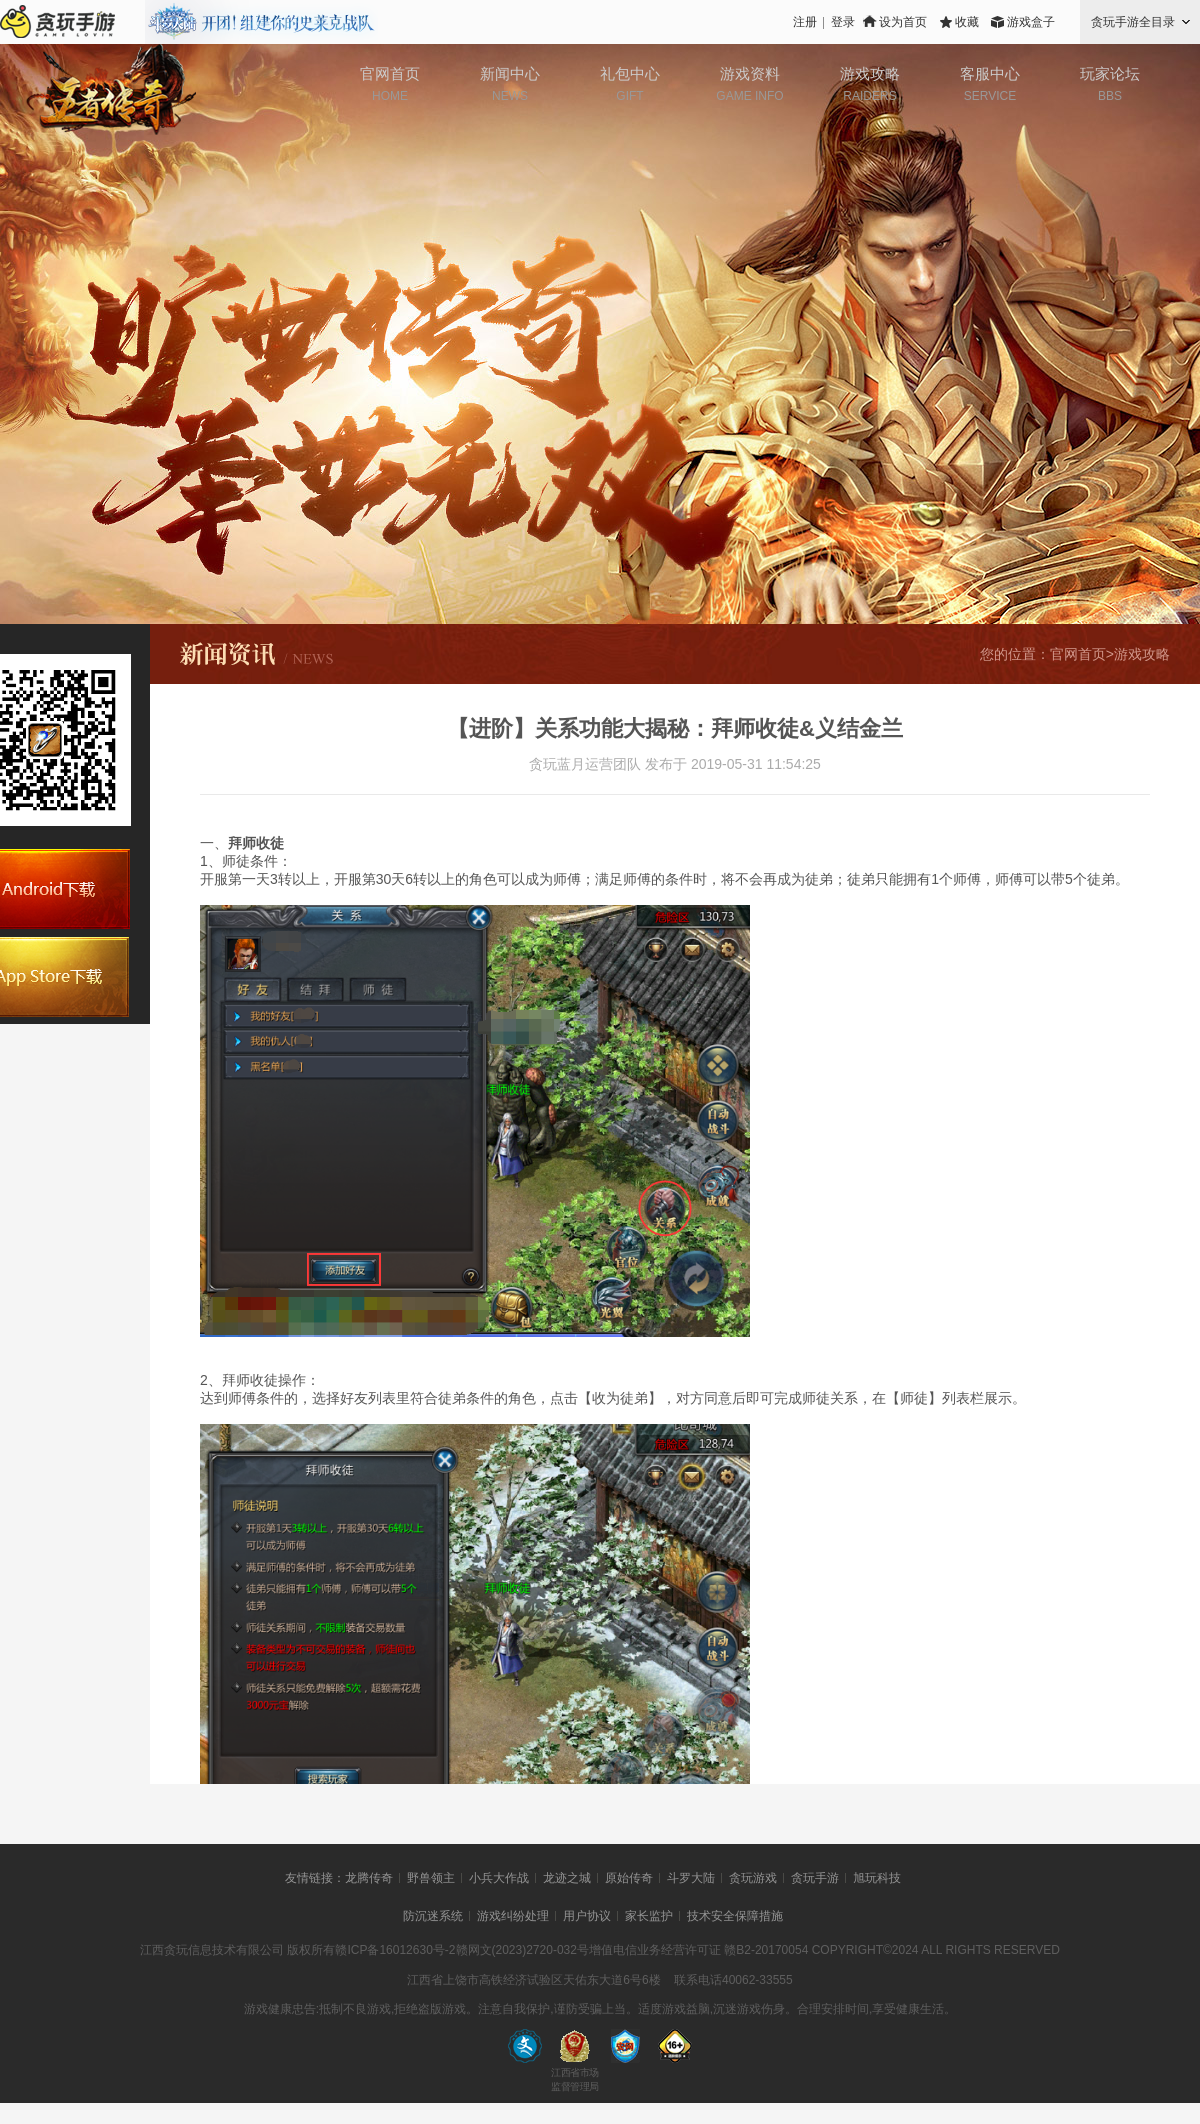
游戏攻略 (870, 73)
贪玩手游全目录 (1133, 22)
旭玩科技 (877, 1878)
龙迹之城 (567, 1878)
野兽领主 (431, 1878)
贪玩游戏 (753, 1878)
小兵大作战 (499, 1878)
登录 (843, 22)
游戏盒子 (1031, 22)
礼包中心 (630, 73)
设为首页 (903, 22)
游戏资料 (750, 73)
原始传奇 (629, 1878)
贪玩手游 (815, 1878)
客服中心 (990, 73)
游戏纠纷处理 (513, 1916)
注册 (805, 22)
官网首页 (390, 73)
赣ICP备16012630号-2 (395, 1950)
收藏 (967, 22)
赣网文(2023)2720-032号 (522, 1950)
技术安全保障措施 (735, 1916)
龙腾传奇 (369, 1878)
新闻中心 (510, 73)
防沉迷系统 (433, 1916)
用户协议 (587, 1916)
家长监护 (649, 1916)
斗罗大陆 (691, 1878)
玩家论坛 (1110, 73)
